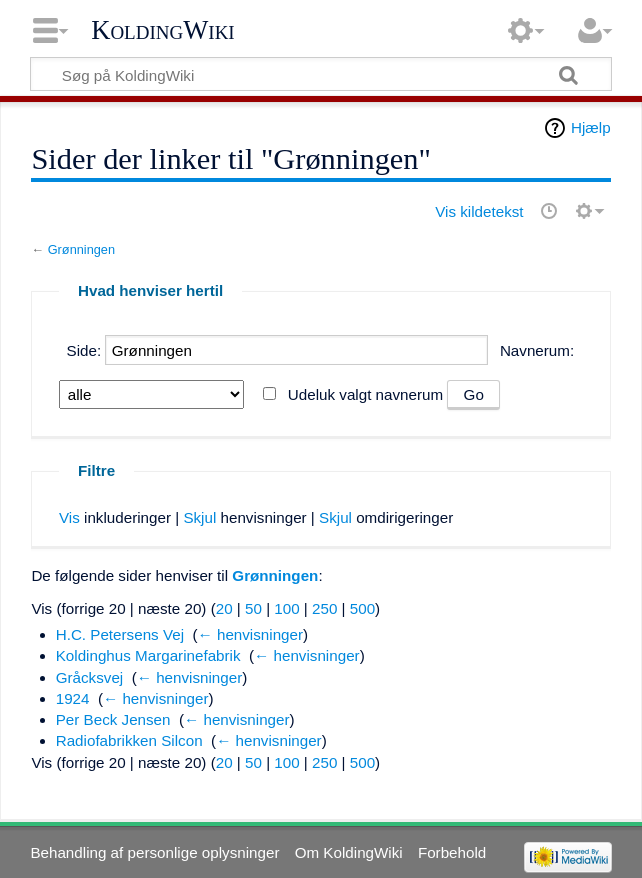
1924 (73, 698)
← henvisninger (251, 634)
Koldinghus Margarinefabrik (148, 655)
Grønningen (81, 249)
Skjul (199, 517)
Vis (69, 517)
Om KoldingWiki (349, 852)
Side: (84, 350)
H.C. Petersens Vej (120, 634)
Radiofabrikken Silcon (129, 740)
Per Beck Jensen (113, 719)
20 (224, 608)
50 (253, 608)
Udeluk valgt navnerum (365, 394)
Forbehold (452, 852)
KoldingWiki (163, 30)
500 (362, 608)
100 (286, 608)
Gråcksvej (90, 677)
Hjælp (591, 127)
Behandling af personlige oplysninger (154, 852)
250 (324, 608)
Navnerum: (537, 350)
